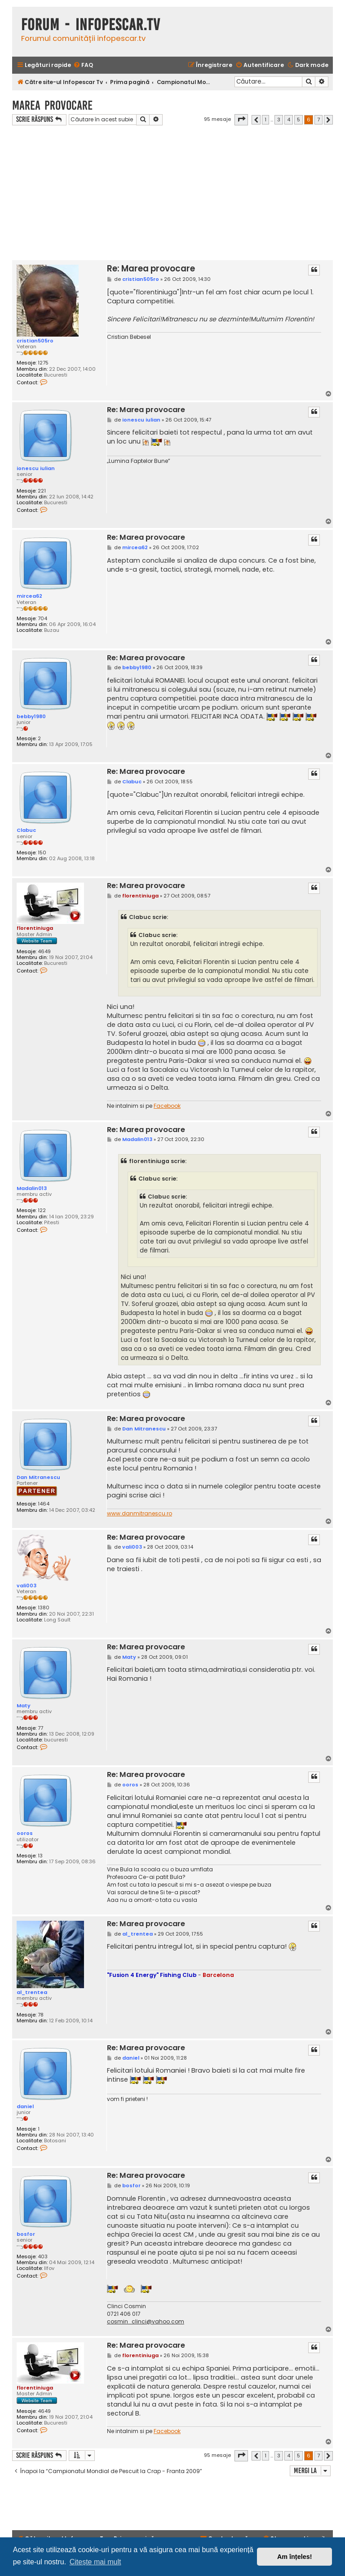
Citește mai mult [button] (95, 2562)
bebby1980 (31, 716)
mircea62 (29, 596)
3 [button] (278, 119)
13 (40, 1856)
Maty (24, 1705)
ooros (25, 1833)
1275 (43, 363)
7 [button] (318, 119)
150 (42, 853)
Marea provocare (52, 105)
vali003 (26, 1585)
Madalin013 (32, 1188)
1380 (43, 1608)
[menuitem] (83, 65)
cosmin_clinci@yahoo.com (145, 2321)
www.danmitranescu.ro (139, 1513)
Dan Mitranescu (38, 1477)
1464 (43, 1504)
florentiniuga (35, 928)
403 (43, 2257)
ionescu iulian (36, 468)
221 (42, 491)
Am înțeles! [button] (294, 2556)
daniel (25, 2106)
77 (40, 1728)
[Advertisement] (172, 193)
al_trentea (32, 1992)
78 (41, 2015)
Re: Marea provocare (151, 268)
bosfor (26, 2234)
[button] (241, 119)
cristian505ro (35, 340)
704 (42, 619)
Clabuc (26, 830)
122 (42, 1210)
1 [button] (265, 119)
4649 (44, 952)
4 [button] (288, 119)
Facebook (167, 1106)
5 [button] (298, 119)
